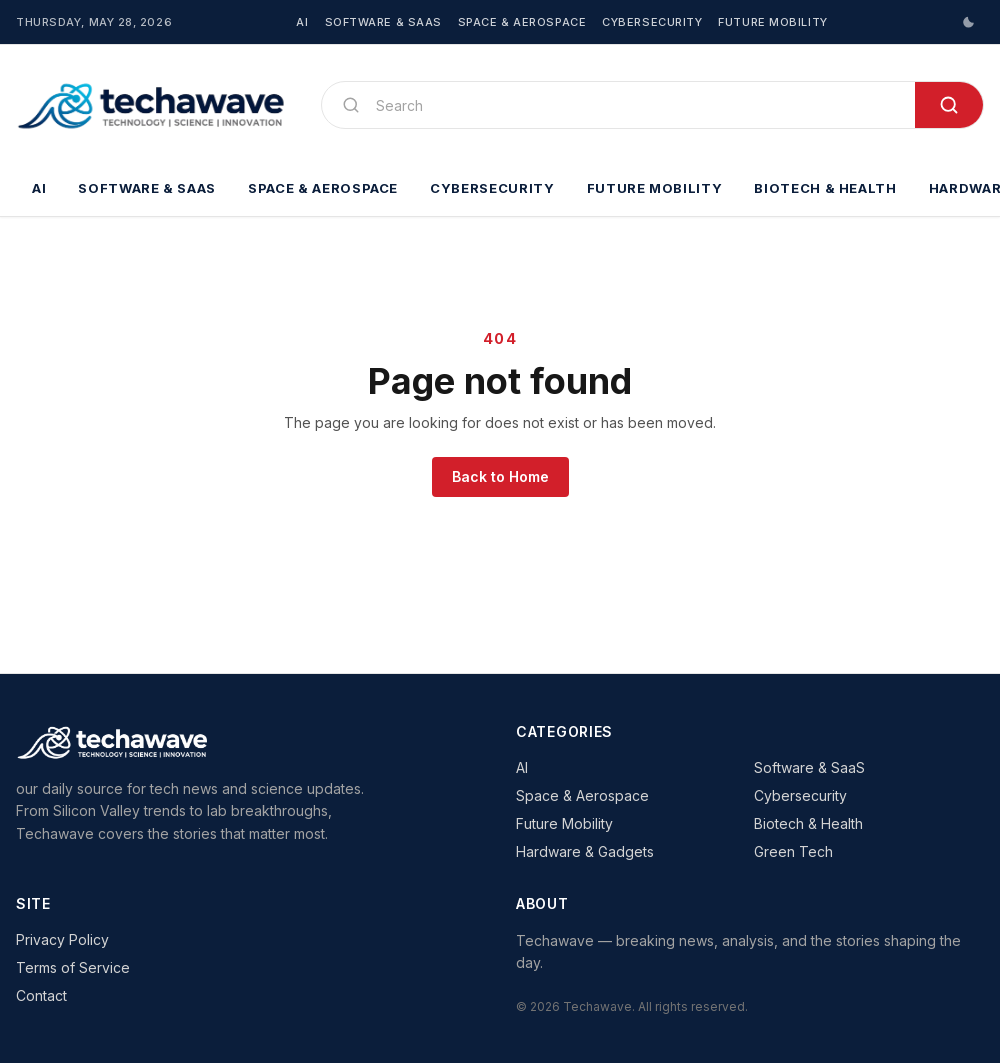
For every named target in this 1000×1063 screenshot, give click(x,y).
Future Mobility (772, 22)
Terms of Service (73, 967)
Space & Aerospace (522, 22)
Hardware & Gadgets (585, 851)
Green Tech (793, 851)
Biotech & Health (825, 188)
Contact (41, 995)
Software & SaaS (383, 22)
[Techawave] (152, 105)
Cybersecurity (652, 22)
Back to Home (500, 476)
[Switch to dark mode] (968, 22)
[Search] (637, 105)
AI (302, 22)
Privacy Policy (62, 939)
